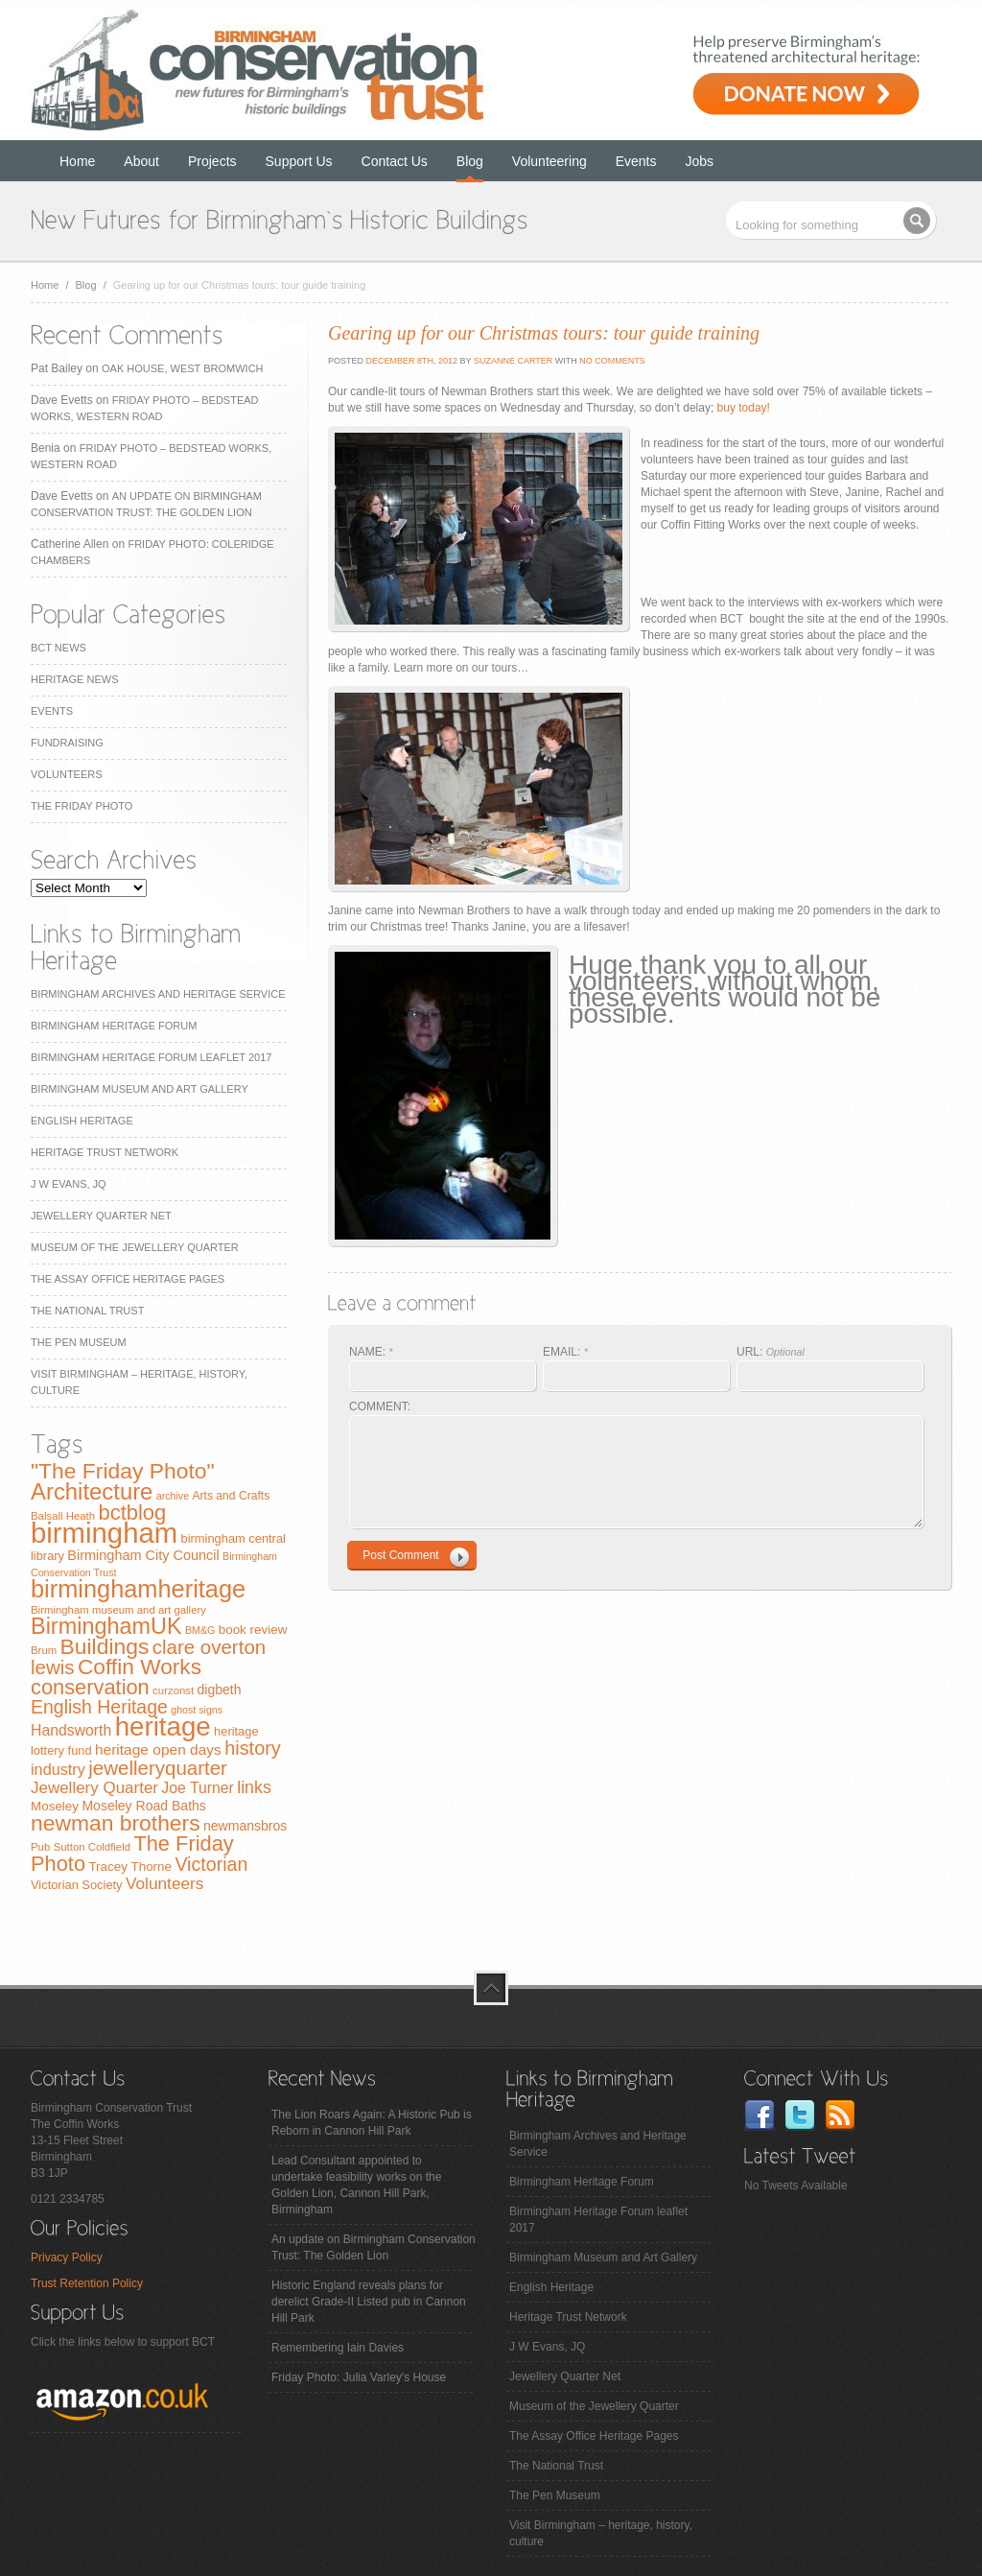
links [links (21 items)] (254, 1787)
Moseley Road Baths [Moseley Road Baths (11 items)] (143, 1805)
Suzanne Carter (513, 361)
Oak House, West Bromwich (182, 368)
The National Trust (87, 1310)
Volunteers (67, 774)
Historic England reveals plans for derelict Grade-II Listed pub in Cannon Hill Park (368, 2302)
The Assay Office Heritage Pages (127, 1279)
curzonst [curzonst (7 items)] (173, 1690)
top (491, 1988)
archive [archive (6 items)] (172, 1495)
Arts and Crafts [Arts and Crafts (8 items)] (230, 1495)
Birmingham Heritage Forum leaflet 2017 (151, 1057)
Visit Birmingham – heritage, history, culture (600, 2533)
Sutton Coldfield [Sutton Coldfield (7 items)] (92, 1847)
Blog (469, 161)
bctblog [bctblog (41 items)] (132, 1512)
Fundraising (67, 742)
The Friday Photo (81, 806)
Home (77, 161)
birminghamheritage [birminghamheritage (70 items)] (138, 1588)
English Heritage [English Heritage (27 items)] (99, 1706)
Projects (212, 161)
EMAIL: (565, 1352)
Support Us (299, 161)
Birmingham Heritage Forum (114, 1025)
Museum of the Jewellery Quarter (135, 1247)
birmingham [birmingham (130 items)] (104, 1532)
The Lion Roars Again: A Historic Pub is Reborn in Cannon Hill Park (371, 2123)
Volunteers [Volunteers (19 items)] (165, 1883)
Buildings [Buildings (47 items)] (105, 1646)
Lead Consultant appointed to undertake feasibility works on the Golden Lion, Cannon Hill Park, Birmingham (356, 2185)
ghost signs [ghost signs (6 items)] (196, 1709)
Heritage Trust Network (104, 1152)
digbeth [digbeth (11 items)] (220, 1689)
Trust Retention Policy (87, 2283)
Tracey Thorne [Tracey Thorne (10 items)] (130, 1866)
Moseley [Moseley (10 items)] (55, 1806)
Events (636, 161)
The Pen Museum (79, 1342)
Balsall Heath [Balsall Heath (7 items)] (63, 1516)
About (141, 161)
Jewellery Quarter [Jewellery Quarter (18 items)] (94, 1788)
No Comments (612, 361)
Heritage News (74, 679)
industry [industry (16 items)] (58, 1769)
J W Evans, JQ (68, 1184)
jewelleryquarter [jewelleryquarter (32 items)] (157, 1768)
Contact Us (395, 161)
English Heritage (82, 1120)
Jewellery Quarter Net (101, 1215)
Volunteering (549, 161)
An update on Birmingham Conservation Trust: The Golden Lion (373, 2247)
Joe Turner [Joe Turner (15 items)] (197, 1788)
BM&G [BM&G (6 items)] (200, 1630)
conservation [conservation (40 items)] (90, 1687)
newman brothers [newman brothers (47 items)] (115, 1822)
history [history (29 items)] (252, 1748)
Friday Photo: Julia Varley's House (358, 2377)
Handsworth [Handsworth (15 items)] (71, 1730)
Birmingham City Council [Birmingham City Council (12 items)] (143, 1555)
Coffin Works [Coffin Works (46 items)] (139, 1666)
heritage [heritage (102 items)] (163, 1726)
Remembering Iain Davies (337, 2347)
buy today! (743, 407)
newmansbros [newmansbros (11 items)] (245, 1825)
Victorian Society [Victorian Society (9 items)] (77, 1885)
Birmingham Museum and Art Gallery (139, 1089)
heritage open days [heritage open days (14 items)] (158, 1749)
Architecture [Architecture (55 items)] (91, 1491)
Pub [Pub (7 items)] (40, 1847)
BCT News (58, 647)
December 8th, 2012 (410, 361)
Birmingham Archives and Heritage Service (158, 994)
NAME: (371, 1352)
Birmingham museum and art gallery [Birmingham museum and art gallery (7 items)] (118, 1610)
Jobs (700, 161)
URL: (770, 1352)
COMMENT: (379, 1406)
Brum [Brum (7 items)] (44, 1650)
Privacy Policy (67, 2257)
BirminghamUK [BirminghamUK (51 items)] (106, 1626)
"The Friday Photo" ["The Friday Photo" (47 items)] (123, 1470)
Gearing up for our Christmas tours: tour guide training (544, 332)
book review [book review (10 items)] (253, 1629)
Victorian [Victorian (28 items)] (211, 1864)
